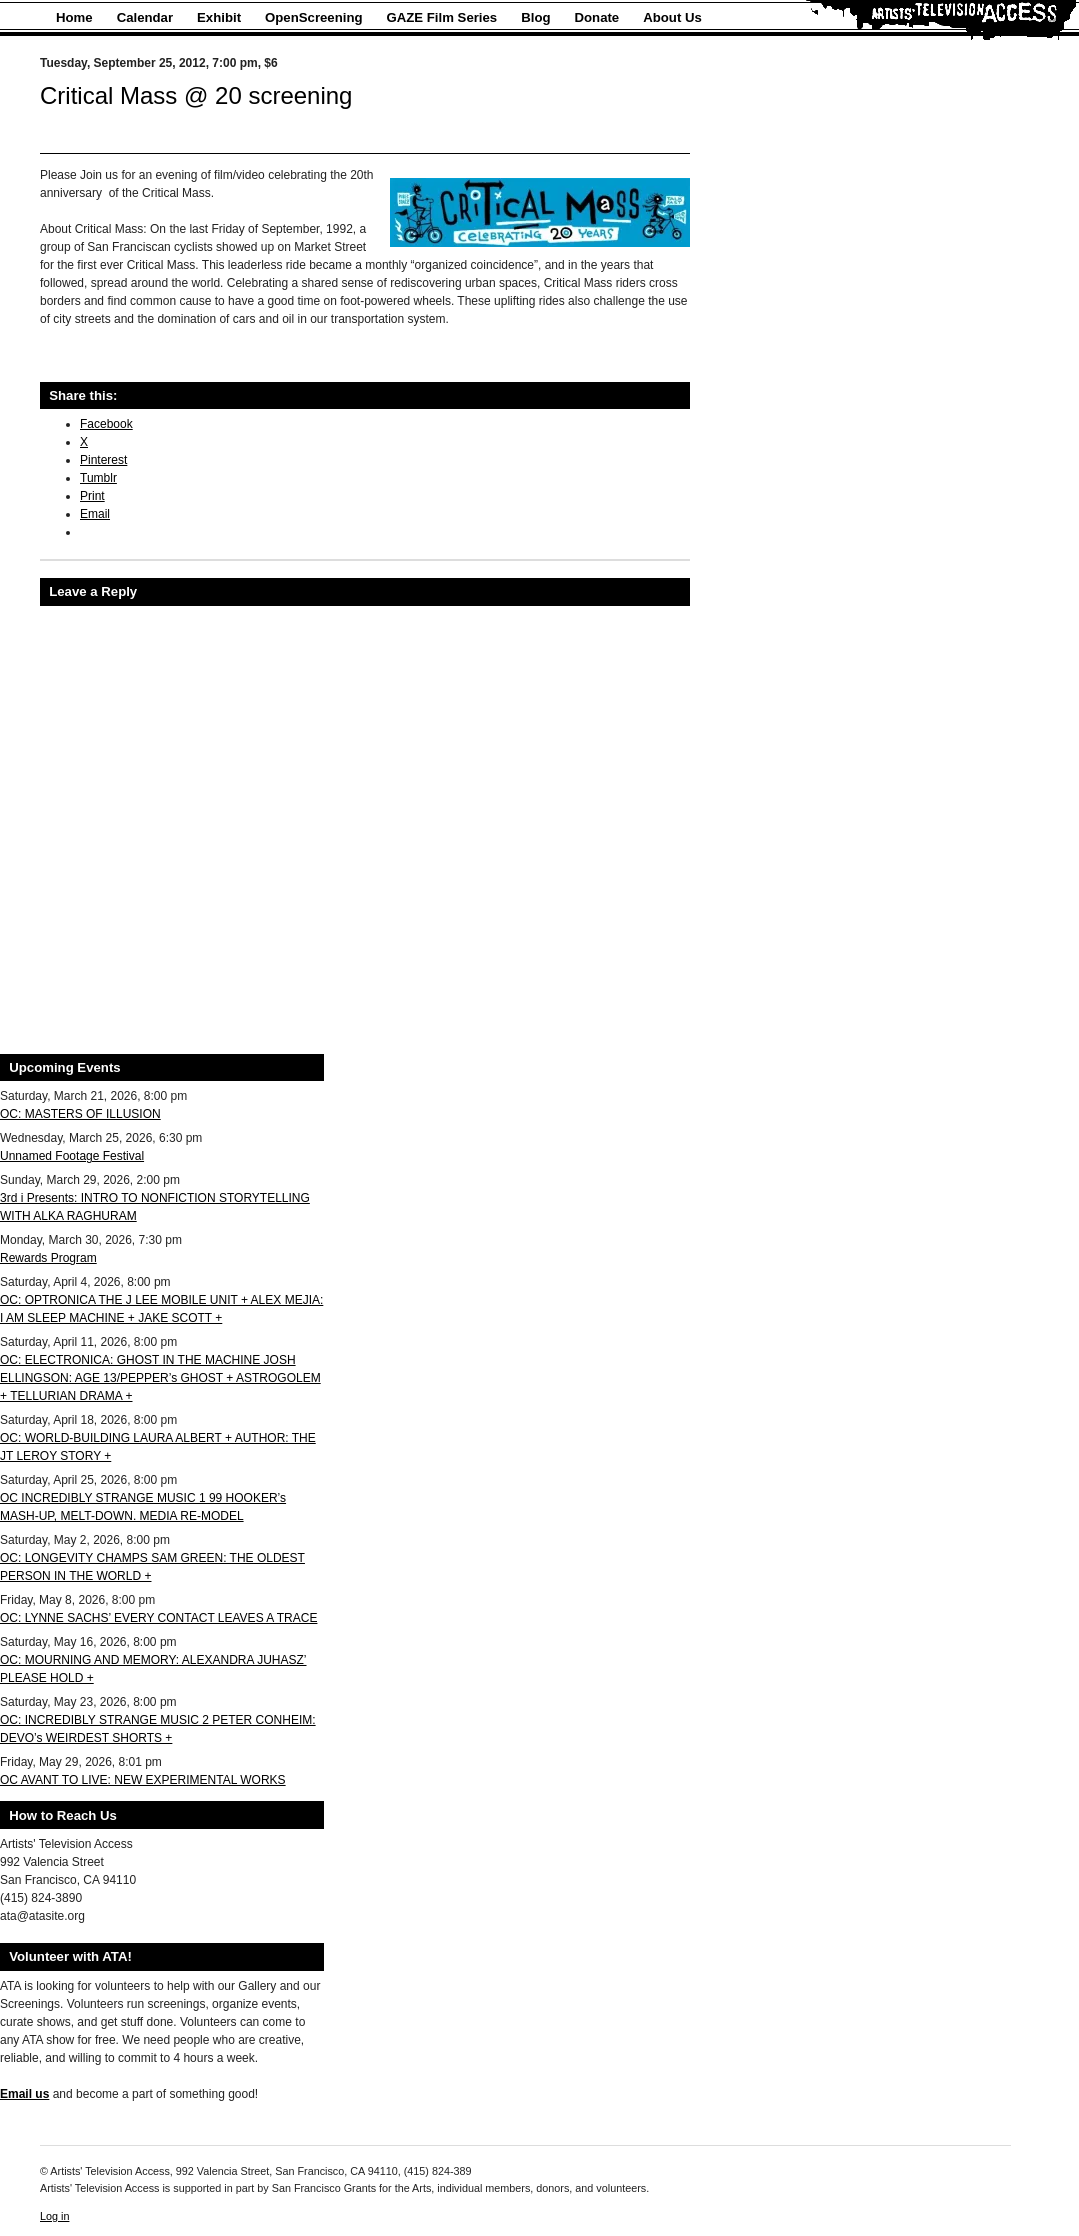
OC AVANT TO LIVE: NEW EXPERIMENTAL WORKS (143, 1780)
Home (74, 17)
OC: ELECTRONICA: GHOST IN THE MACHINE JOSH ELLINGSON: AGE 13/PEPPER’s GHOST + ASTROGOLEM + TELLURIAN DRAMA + (160, 1378)
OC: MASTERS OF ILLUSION (80, 1114)
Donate (597, 17)
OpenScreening (313, 17)
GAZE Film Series (442, 17)
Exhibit (219, 17)
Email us (24, 2094)
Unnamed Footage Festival (72, 1156)
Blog (535, 17)
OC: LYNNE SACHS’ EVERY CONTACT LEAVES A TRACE (158, 1618)
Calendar (145, 17)
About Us (672, 17)
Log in (54, 2216)
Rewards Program (48, 1258)
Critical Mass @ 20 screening (196, 95)
